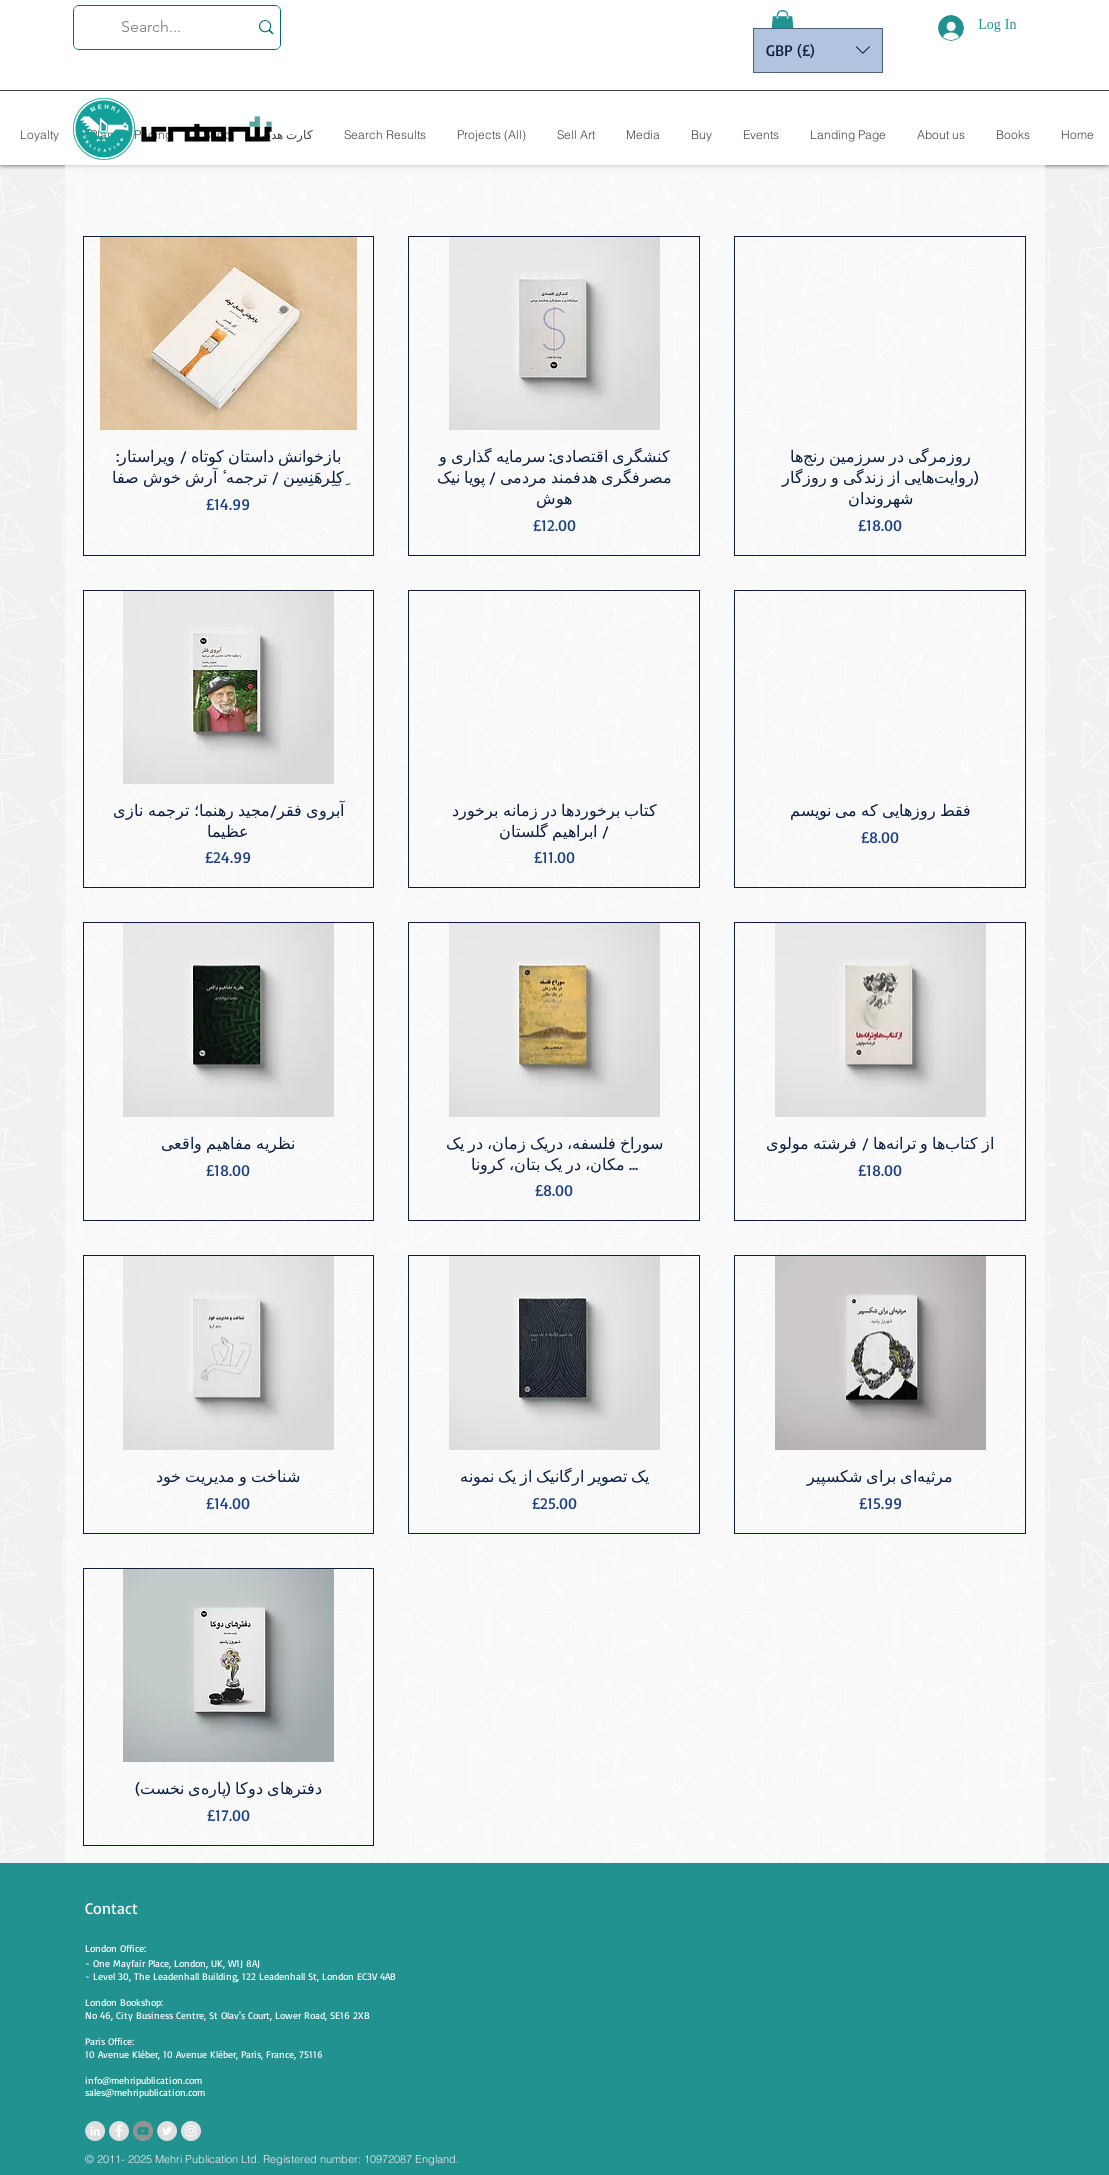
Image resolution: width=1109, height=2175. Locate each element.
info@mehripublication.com (143, 2080)
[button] (782, 25)
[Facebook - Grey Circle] (119, 2131)
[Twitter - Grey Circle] (167, 2131)
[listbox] (818, 50)
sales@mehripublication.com (145, 2092)
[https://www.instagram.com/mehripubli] (191, 2131)
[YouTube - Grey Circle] (143, 2131)
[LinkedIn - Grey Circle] (95, 2131)
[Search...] (152, 27)
